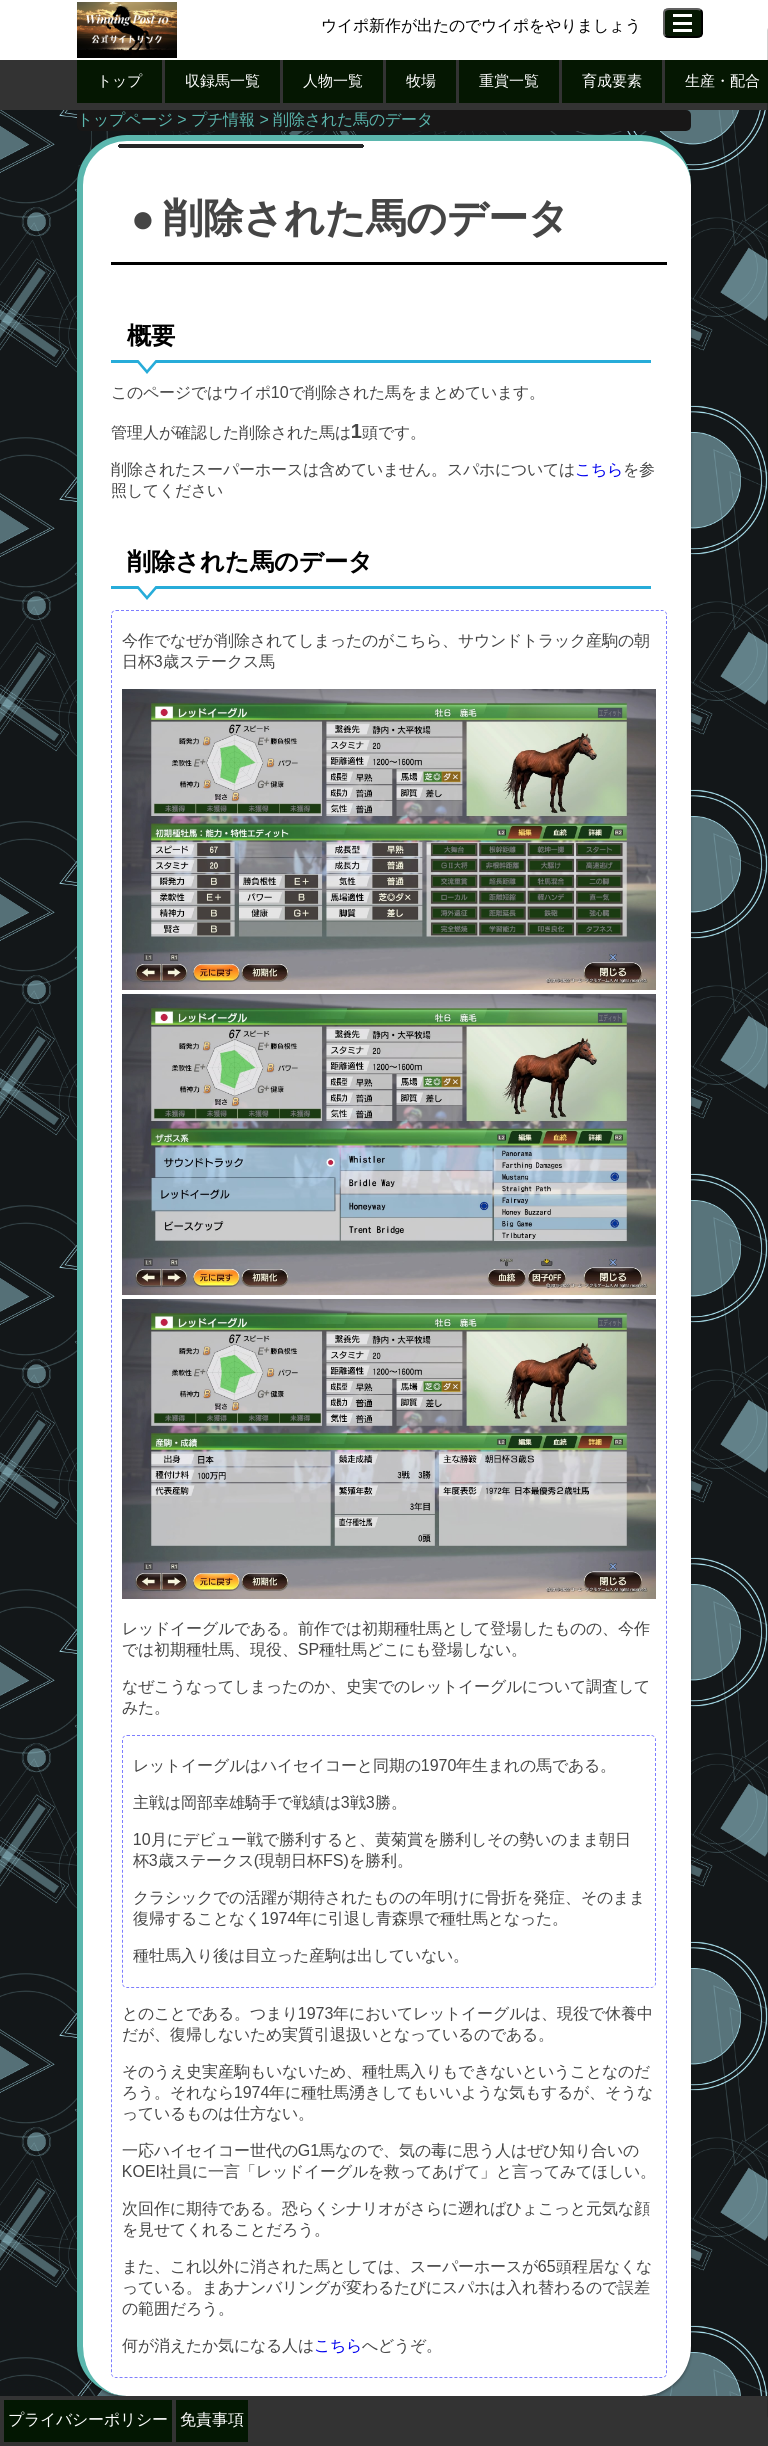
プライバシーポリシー (88, 2419)
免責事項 (212, 2419)
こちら (599, 469)
